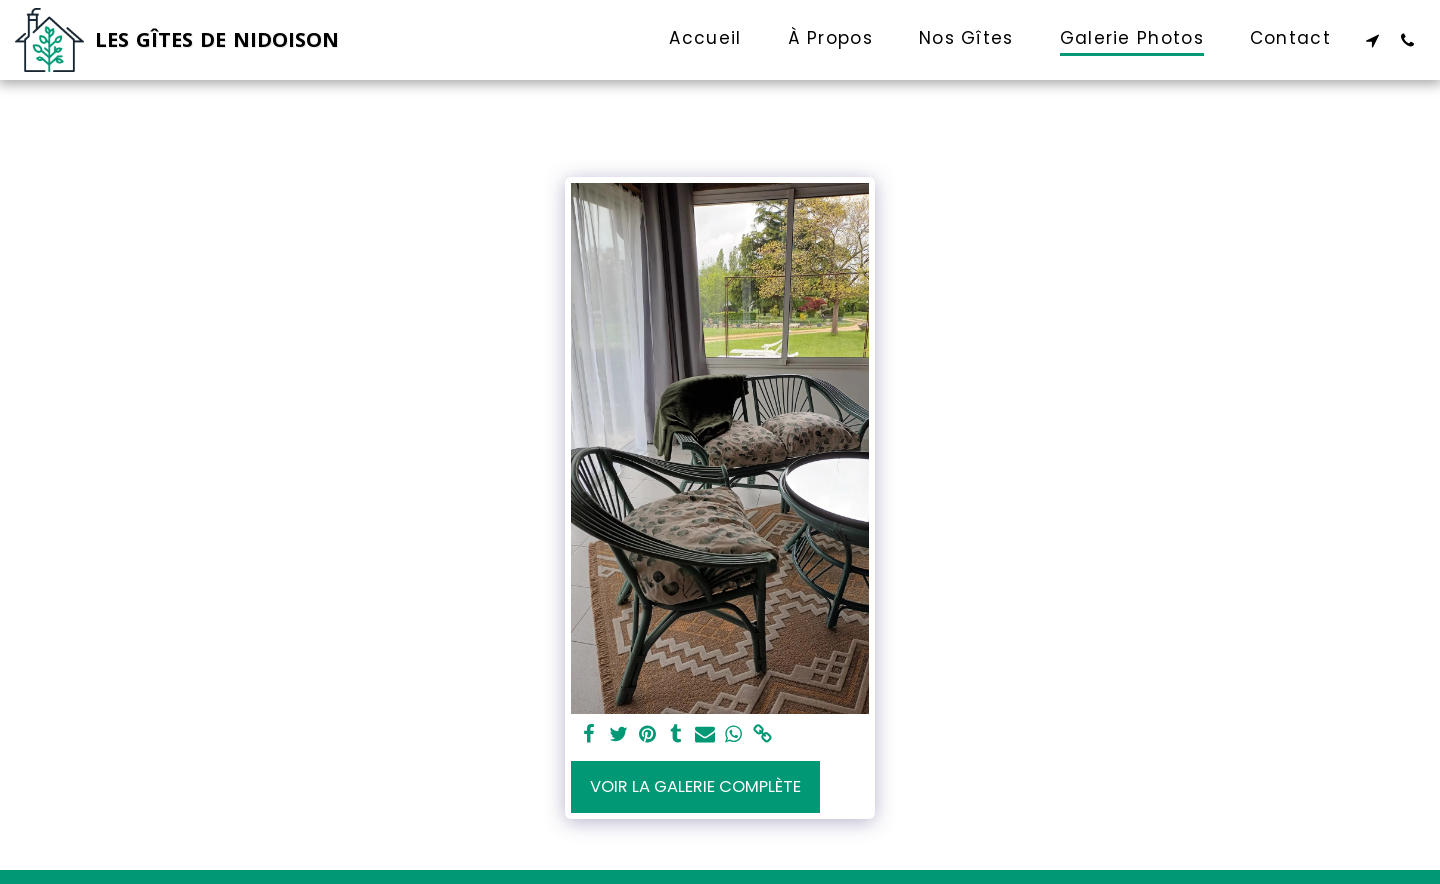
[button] (1372, 40)
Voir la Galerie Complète (695, 786)
